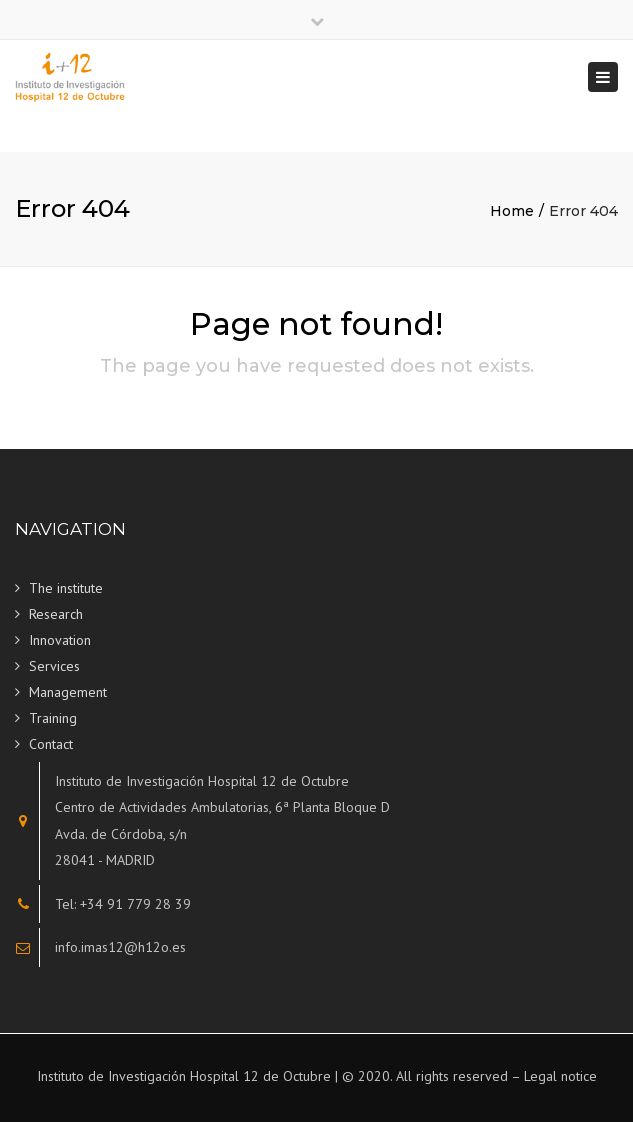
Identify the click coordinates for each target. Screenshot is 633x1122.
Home (512, 211)
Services (54, 666)
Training (53, 718)
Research (56, 614)
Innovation (60, 640)
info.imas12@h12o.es (120, 947)
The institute (66, 588)
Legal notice (560, 1076)
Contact (51, 744)
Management (68, 692)
